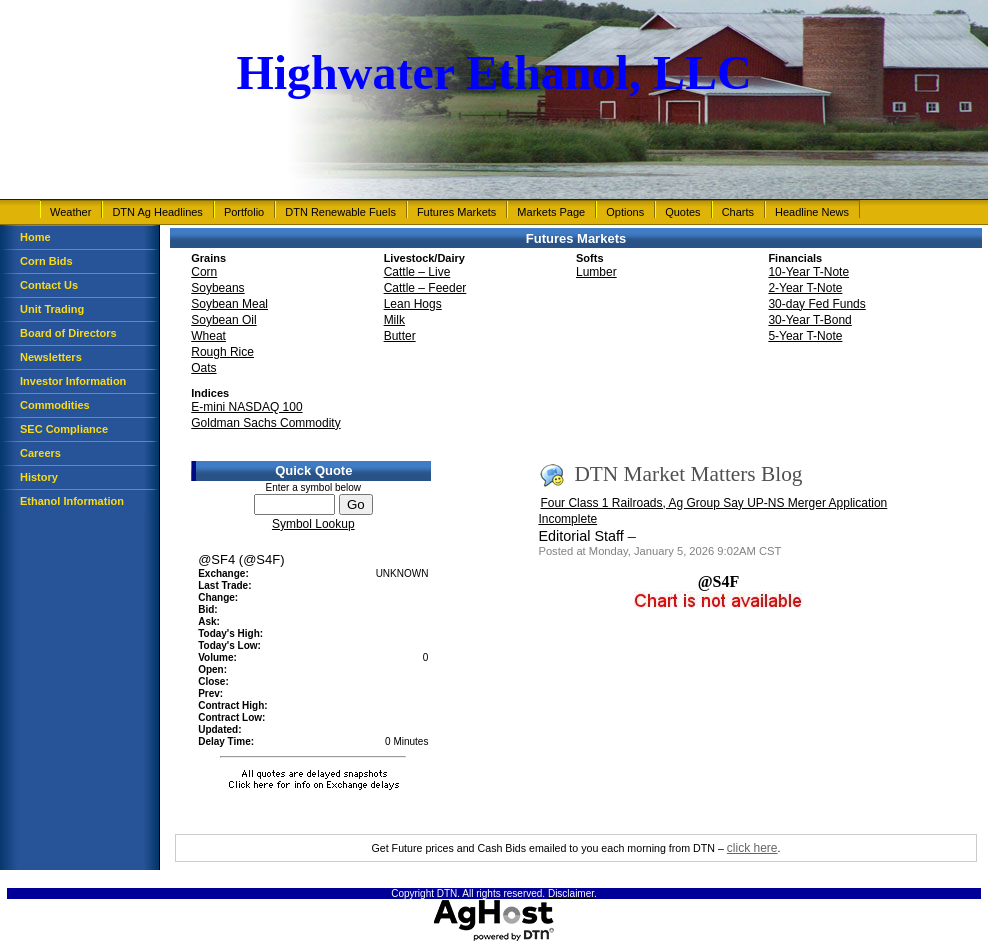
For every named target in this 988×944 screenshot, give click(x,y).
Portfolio (244, 212)
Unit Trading (52, 309)
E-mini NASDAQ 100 (246, 407)
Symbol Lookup (313, 524)
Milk (394, 320)
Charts (738, 212)
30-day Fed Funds (816, 304)
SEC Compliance (64, 429)
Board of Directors (68, 333)
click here (752, 848)
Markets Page (551, 212)
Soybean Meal (229, 304)
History (39, 477)
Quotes (682, 212)
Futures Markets (456, 212)
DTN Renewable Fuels (340, 212)
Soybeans (217, 288)
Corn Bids (46, 261)
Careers (40, 453)
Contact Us (49, 285)
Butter (400, 336)
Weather (70, 212)
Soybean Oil (223, 320)
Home (35, 237)
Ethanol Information (72, 501)
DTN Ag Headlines (157, 212)
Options (625, 212)
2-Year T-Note (805, 288)
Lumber (596, 272)
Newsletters (51, 357)
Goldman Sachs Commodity (265, 423)
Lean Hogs (413, 304)
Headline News (812, 212)
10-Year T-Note (808, 272)
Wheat (208, 336)
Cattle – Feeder (425, 288)
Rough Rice (222, 352)
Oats (203, 368)
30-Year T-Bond (809, 320)
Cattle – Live (417, 272)
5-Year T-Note (805, 336)
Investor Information (73, 381)
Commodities (55, 405)
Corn (204, 272)
